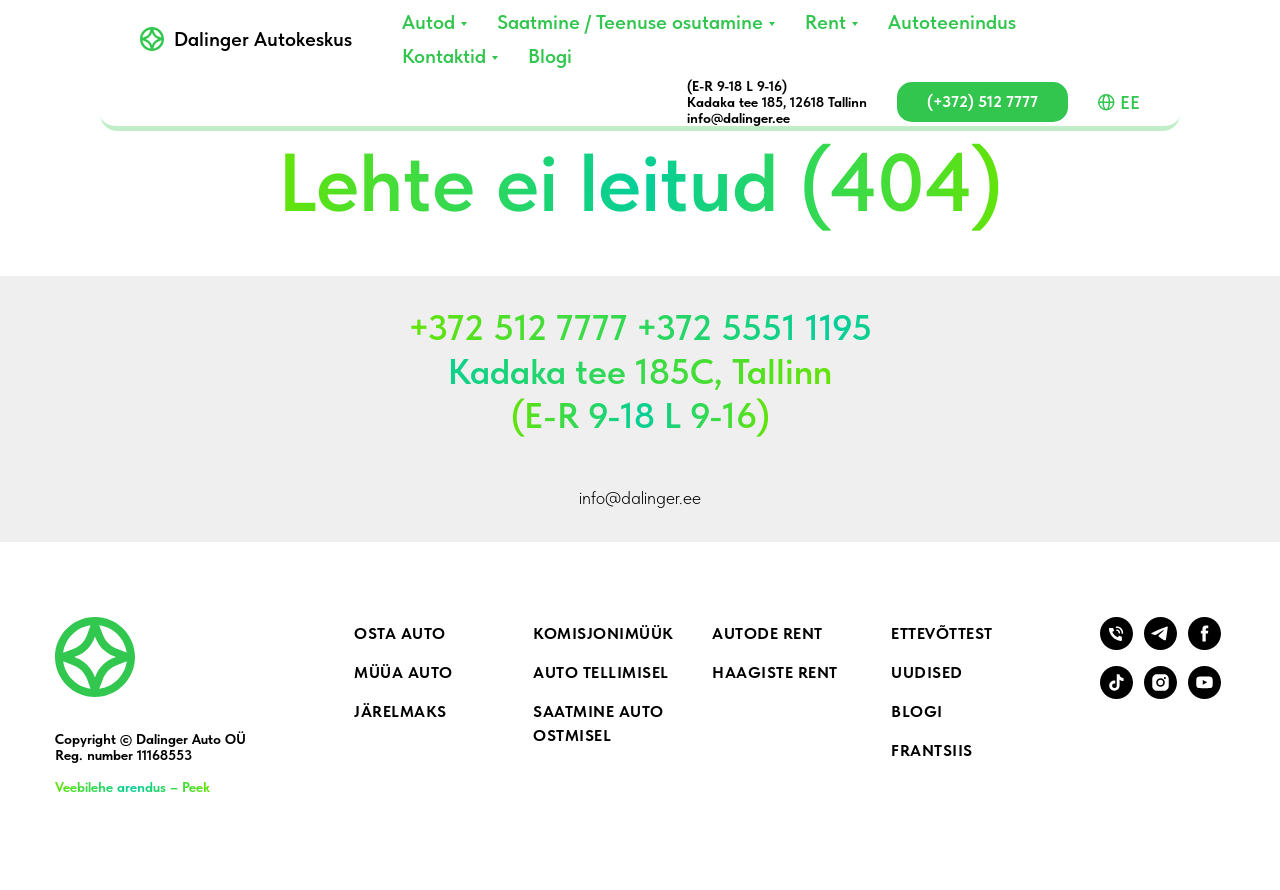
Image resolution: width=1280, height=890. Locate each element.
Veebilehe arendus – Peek (132, 787)
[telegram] (1160, 644)
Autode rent (767, 633)
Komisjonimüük (603, 633)
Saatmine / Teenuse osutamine (630, 22)
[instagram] (1160, 693)
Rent (825, 22)
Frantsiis (932, 750)
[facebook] (1204, 644)
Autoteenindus (952, 22)
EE (1119, 102)
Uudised (927, 672)
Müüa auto (403, 672)
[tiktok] (1116, 693)
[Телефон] (1116, 644)
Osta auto (400, 633)
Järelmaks (400, 711)
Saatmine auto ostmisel (598, 723)
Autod (428, 22)
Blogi (550, 56)
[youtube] (1204, 693)
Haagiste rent (775, 672)
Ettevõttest (942, 633)
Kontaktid (444, 56)
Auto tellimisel (601, 672)
